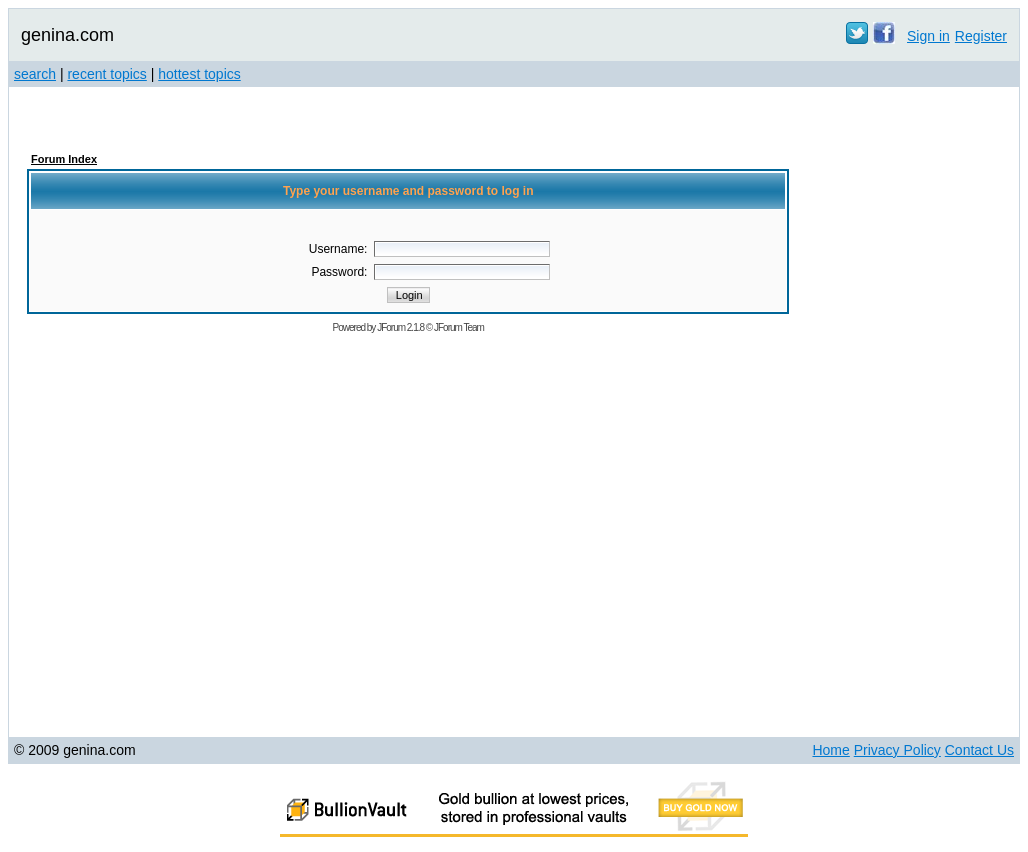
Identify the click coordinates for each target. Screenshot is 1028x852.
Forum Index (64, 159)
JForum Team (459, 327)
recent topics (106, 74)
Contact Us (979, 750)
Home (830, 750)
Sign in (928, 36)
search (35, 74)
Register (981, 36)
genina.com (67, 35)
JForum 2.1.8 (400, 327)
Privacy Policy (897, 750)
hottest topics (199, 74)
